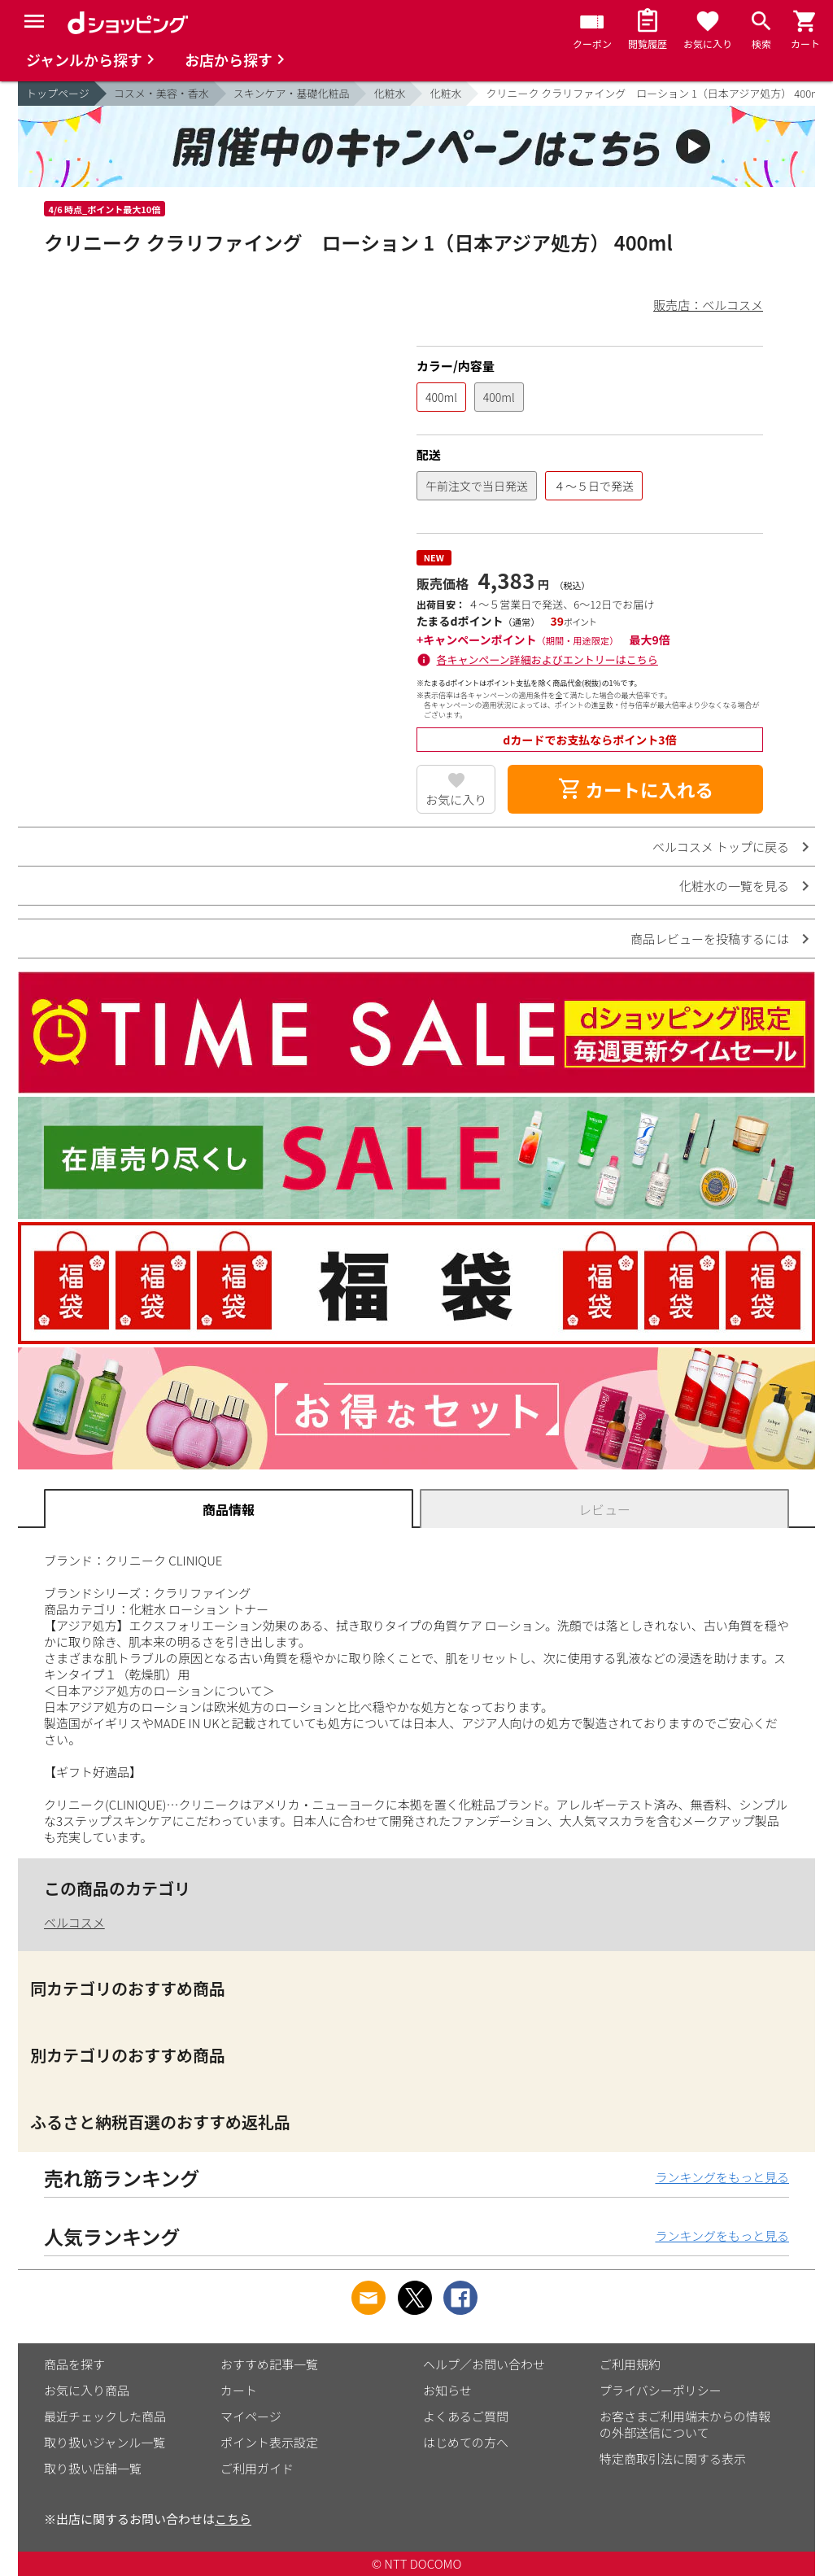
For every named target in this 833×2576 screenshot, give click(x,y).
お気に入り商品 (86, 2390)
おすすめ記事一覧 (269, 2364)
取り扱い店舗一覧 (93, 2468)
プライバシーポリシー (661, 2390)
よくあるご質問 (465, 2416)
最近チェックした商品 (105, 2416)
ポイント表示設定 (269, 2442)
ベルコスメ (74, 1922)
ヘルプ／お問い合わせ (484, 2364)
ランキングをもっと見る (722, 2176)
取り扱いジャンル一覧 (104, 2442)
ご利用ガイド (257, 2468)
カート (238, 2390)
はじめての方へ (465, 2442)
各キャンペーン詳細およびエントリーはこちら (547, 659)
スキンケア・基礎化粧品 (291, 93)
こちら (233, 2518)
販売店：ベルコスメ (708, 304)
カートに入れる (635, 789)
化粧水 (389, 93)
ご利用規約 (630, 2364)
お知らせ (447, 2390)
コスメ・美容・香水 (161, 93)
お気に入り (455, 799)
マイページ (250, 2416)
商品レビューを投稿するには (709, 938)
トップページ (57, 93)
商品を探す (74, 2364)
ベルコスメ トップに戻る (720, 846)
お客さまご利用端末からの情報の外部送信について (685, 2424)
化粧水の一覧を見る (734, 886)
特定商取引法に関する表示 (673, 2458)
